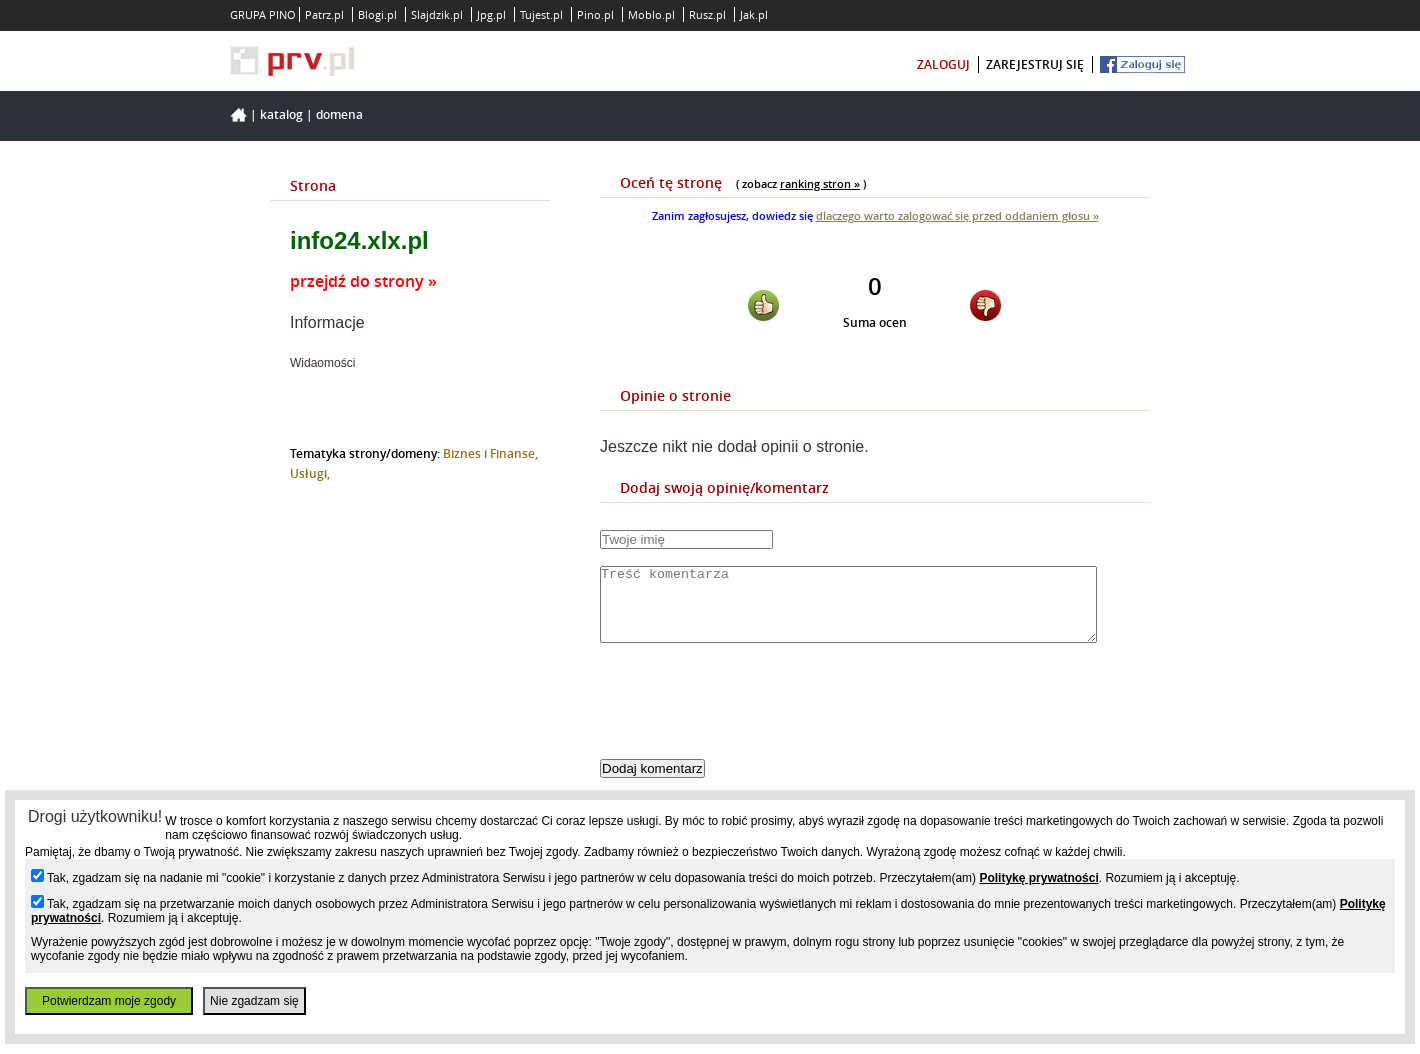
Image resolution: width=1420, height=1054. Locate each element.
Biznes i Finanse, (490, 453)
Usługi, (310, 473)
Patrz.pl (324, 14)
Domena (339, 114)
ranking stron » (820, 183)
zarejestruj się (1035, 64)
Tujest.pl (541, 14)
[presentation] (752, 718)
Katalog (281, 114)
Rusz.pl (707, 14)
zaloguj (943, 64)
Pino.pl (595, 14)
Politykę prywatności (1038, 878)
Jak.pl (754, 14)
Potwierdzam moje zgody (109, 1001)
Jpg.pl (491, 14)
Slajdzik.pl (437, 14)
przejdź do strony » (363, 281)
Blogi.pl (377, 14)
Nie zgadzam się (254, 1001)
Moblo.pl (651, 14)
